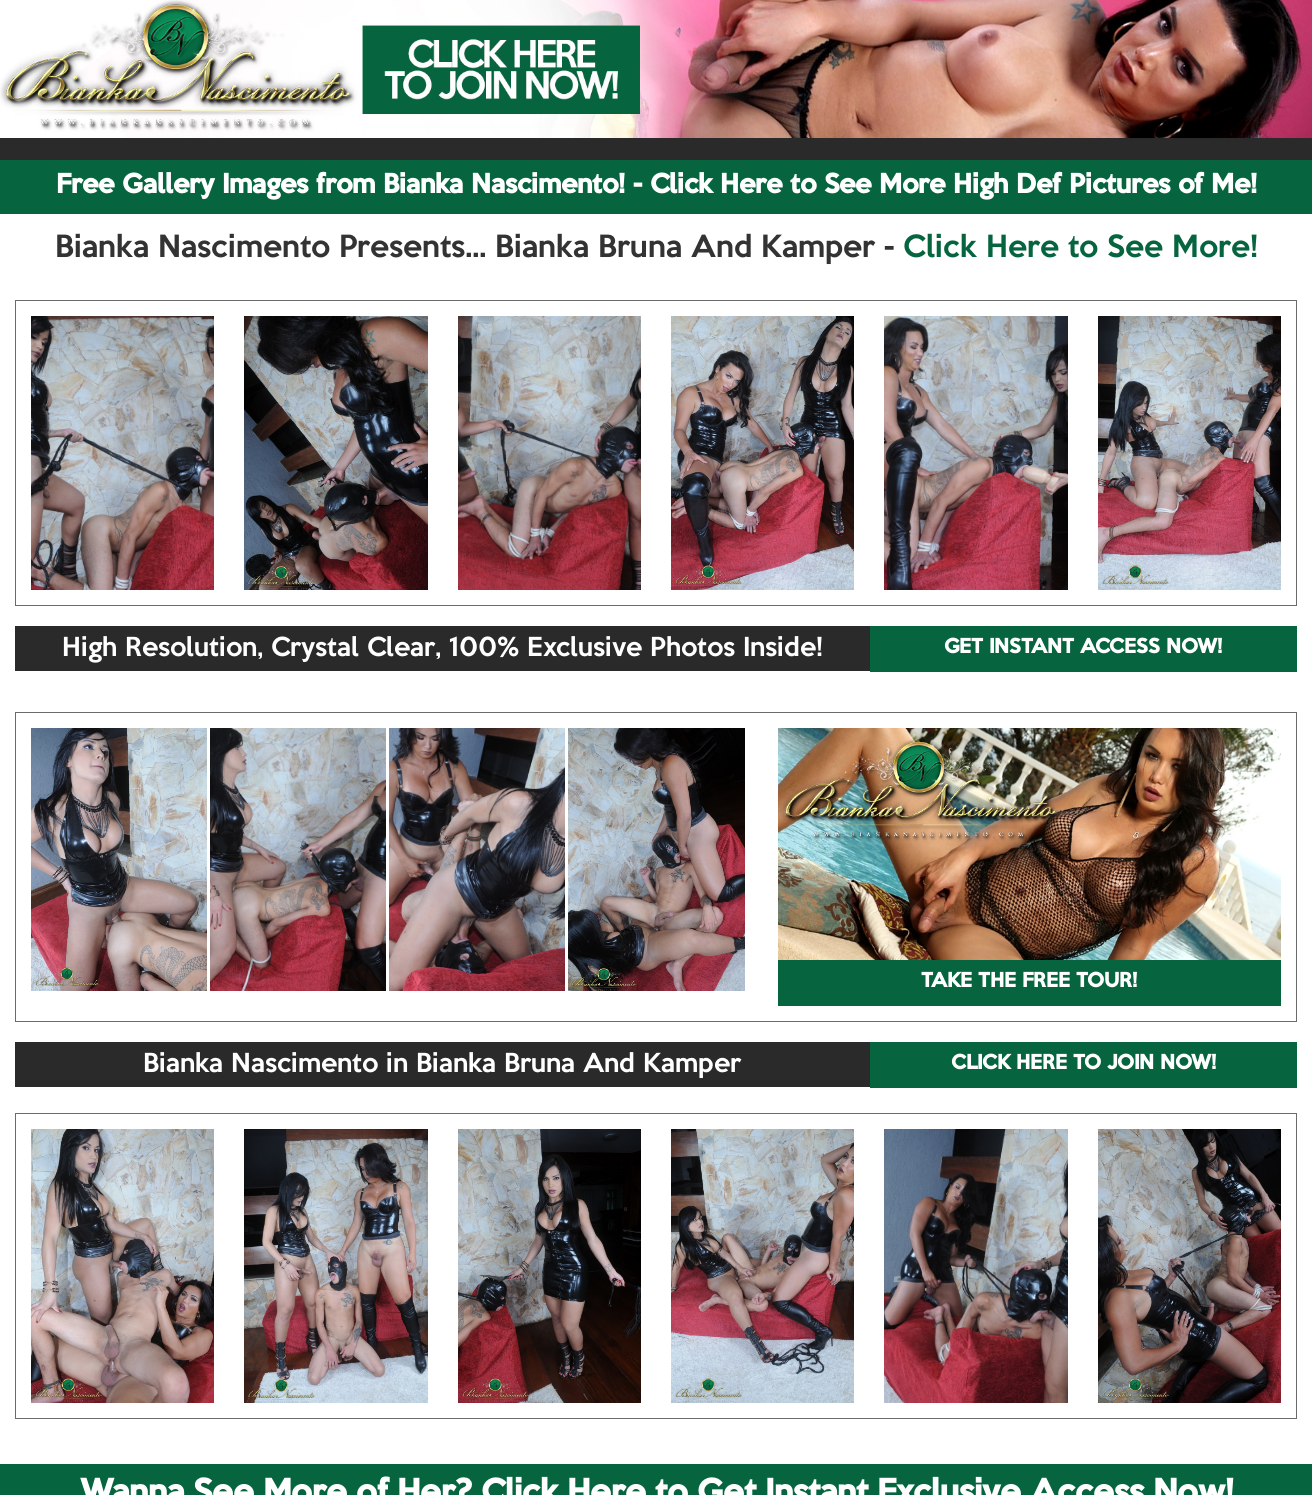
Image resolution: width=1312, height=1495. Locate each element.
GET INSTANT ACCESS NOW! (1083, 648)
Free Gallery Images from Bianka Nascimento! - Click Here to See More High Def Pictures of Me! (656, 186)
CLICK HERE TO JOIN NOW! (1083, 1064)
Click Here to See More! (1080, 249)
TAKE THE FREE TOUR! (1029, 982)
